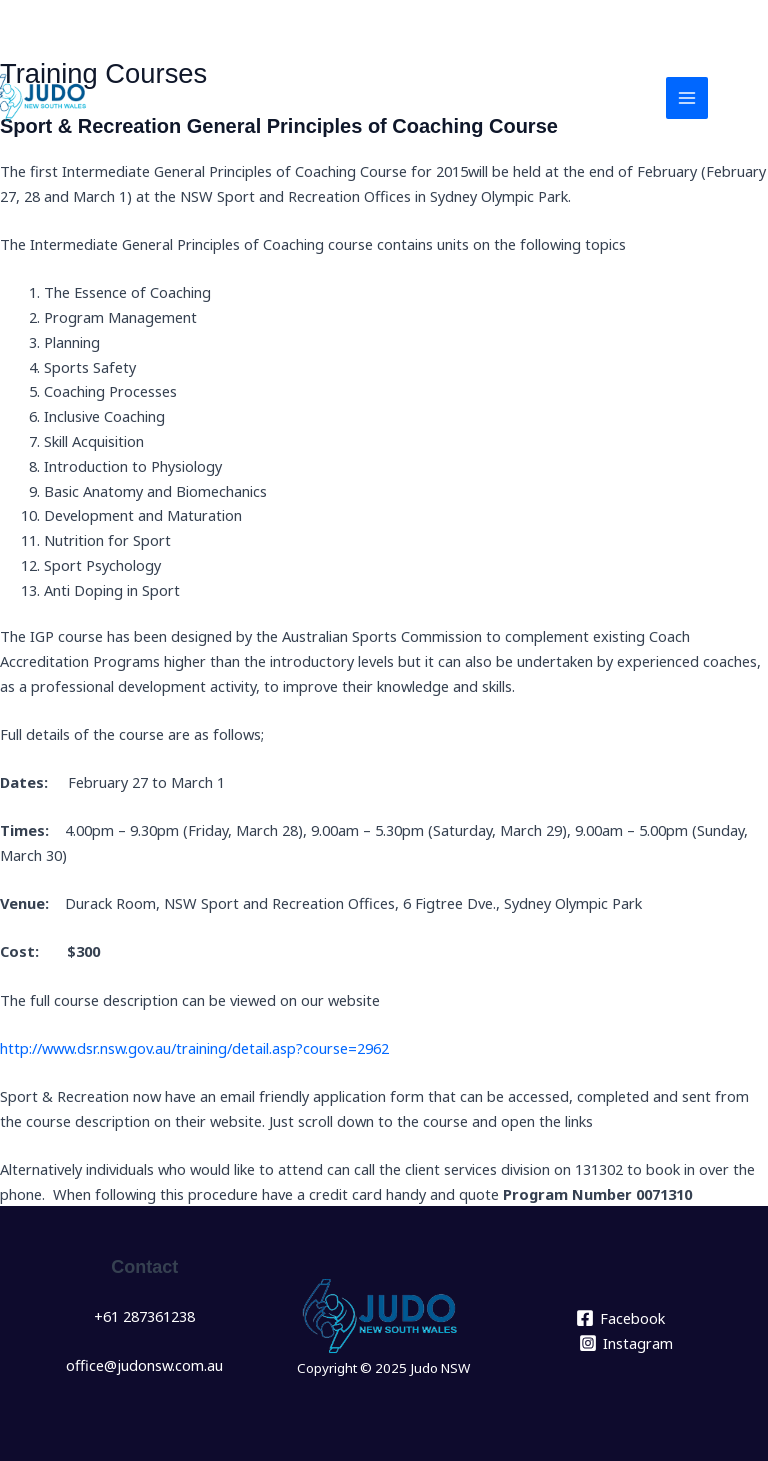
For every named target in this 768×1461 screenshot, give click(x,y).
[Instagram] (626, 1343)
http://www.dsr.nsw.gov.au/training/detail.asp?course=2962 (194, 1048)
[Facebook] (620, 1318)
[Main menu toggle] (687, 98)
